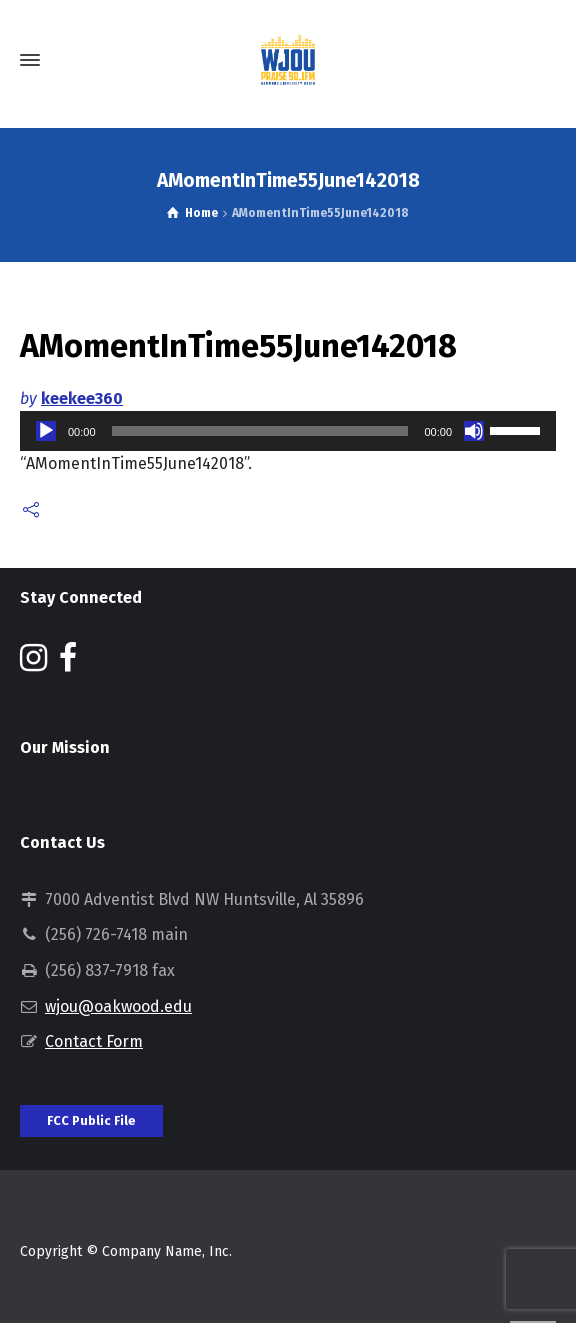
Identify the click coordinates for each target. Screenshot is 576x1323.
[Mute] (474, 431)
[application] (288, 431)
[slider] (260, 431)
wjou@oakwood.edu (118, 1006)
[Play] (46, 431)
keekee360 (82, 398)
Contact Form (94, 1041)
